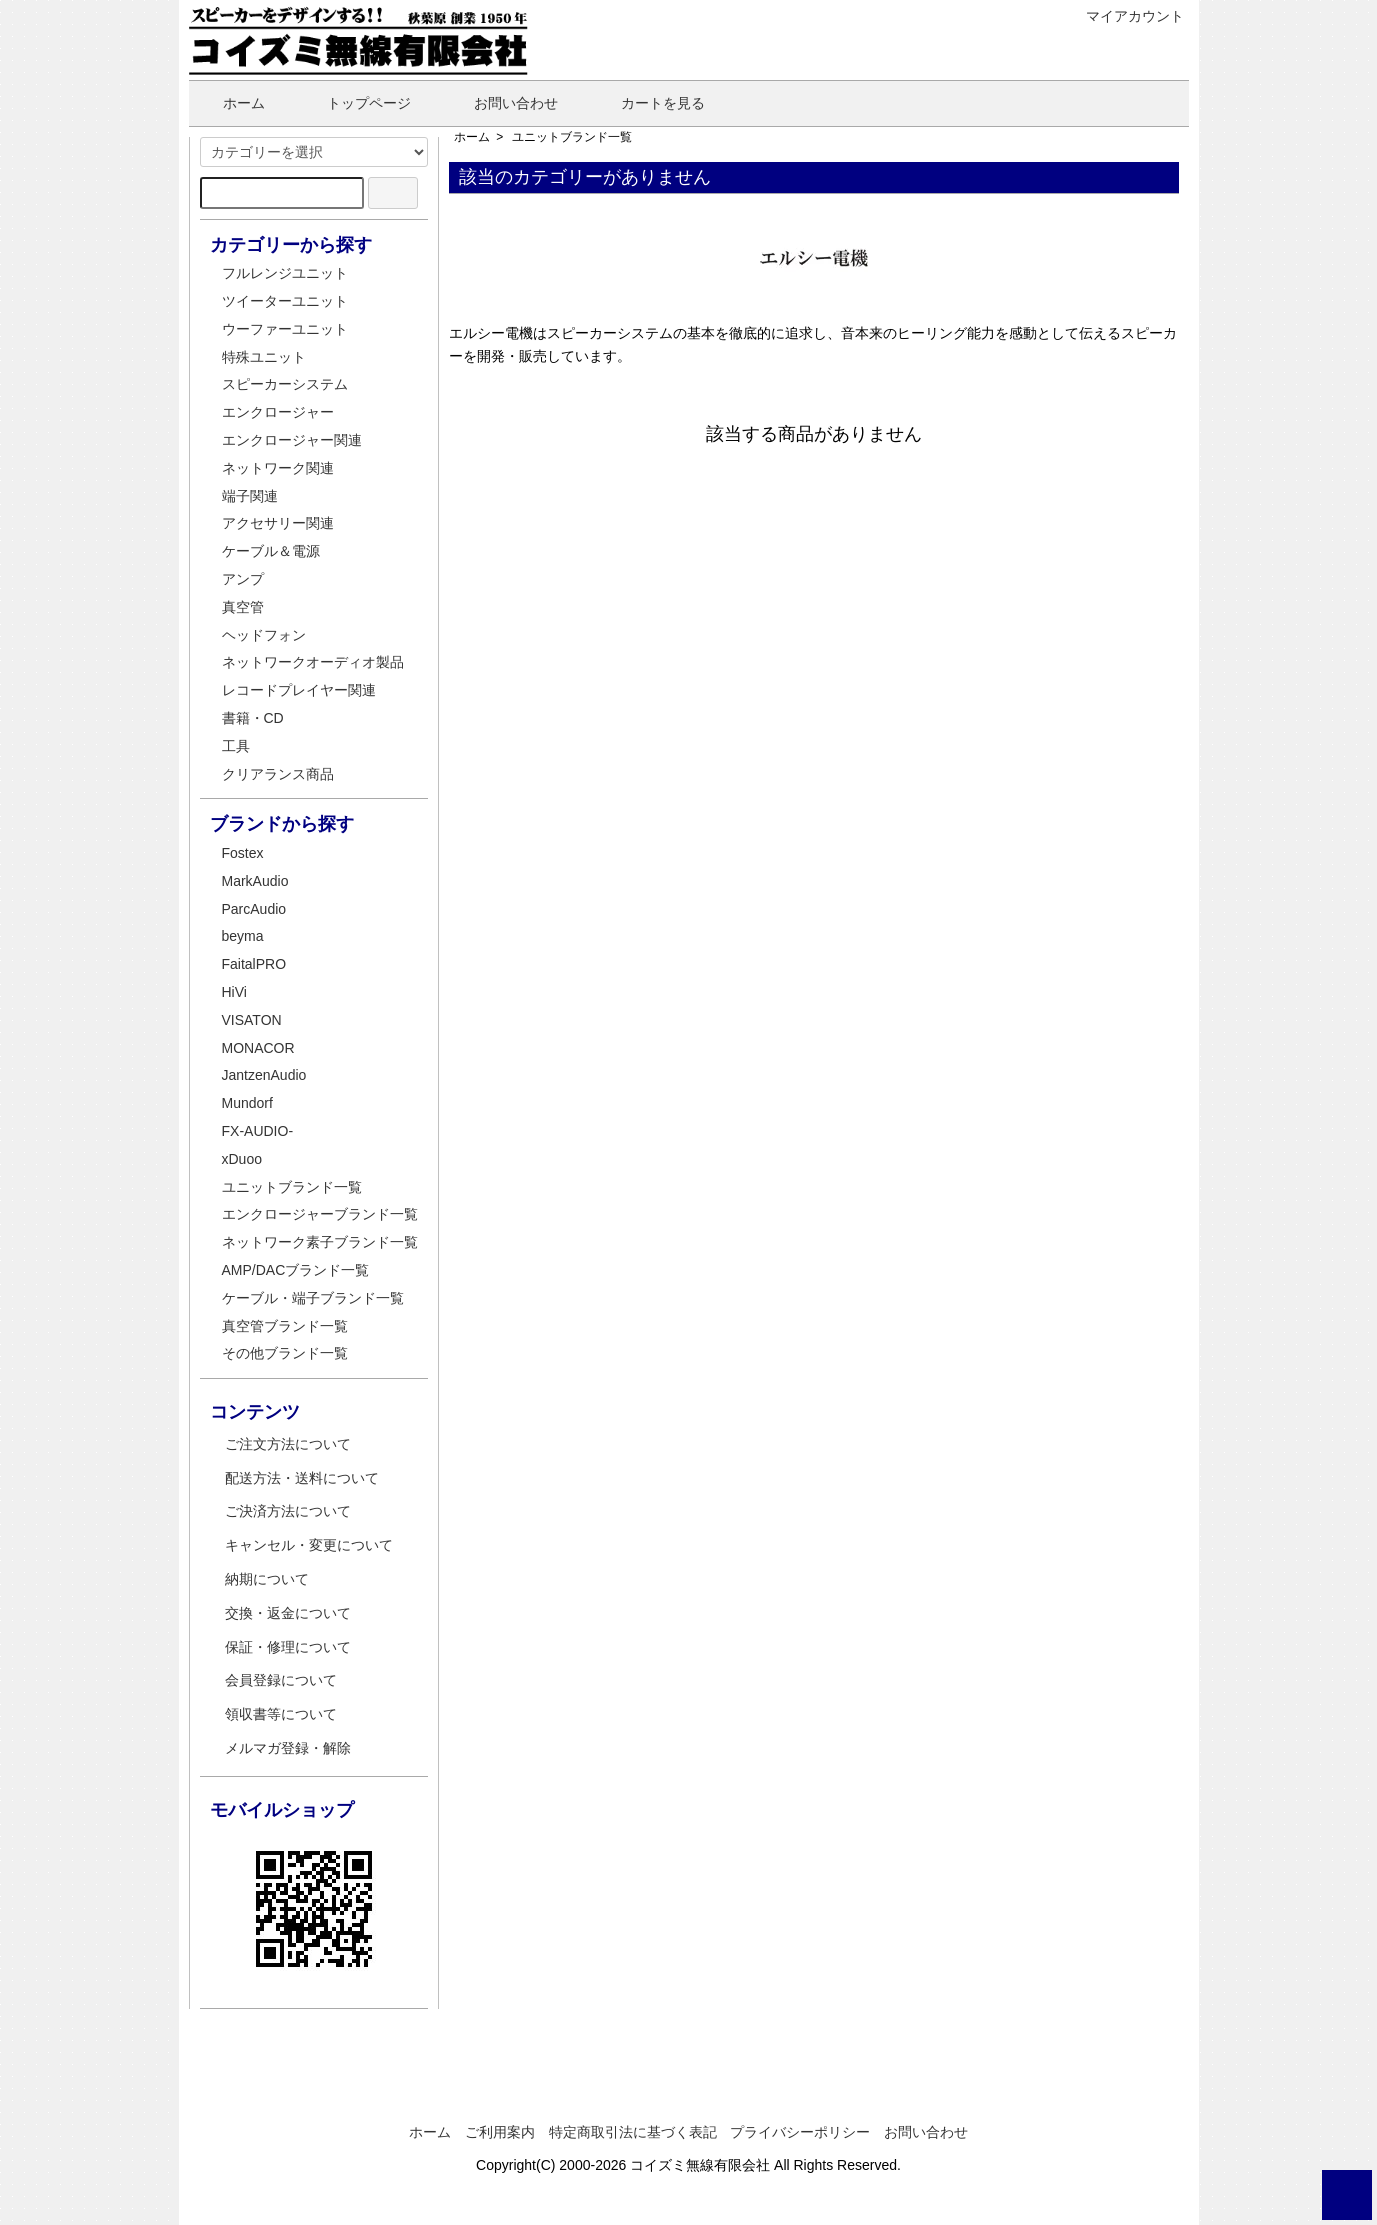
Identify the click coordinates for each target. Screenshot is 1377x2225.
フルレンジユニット (285, 273)
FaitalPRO (254, 964)
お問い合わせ (501, 103)
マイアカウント (1124, 16)
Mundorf (247, 1103)
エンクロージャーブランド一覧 (320, 1214)
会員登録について (281, 1680)
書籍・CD (253, 718)
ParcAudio (254, 909)
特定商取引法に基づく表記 (633, 2132)
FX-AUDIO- (258, 1131)
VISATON (252, 1020)
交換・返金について (288, 1613)
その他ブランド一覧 (285, 1353)
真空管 (243, 607)
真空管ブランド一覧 (285, 1326)
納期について (267, 1579)
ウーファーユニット (285, 329)
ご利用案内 (500, 2132)
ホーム (229, 103)
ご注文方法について (288, 1444)
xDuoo (242, 1159)
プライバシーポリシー (800, 2132)
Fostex (243, 853)
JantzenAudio (264, 1075)
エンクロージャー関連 (292, 440)
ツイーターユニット (285, 301)
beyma (243, 936)
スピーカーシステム (285, 384)
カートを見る (648, 103)
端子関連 (250, 496)
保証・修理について (288, 1647)
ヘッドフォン (264, 635)
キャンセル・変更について (309, 1545)
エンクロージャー (278, 412)
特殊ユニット (264, 357)
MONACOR (258, 1048)
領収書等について (281, 1714)
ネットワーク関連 (278, 468)
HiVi (234, 992)
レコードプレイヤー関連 (299, 690)
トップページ (354, 103)
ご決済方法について (288, 1511)
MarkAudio (255, 881)
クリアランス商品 (278, 774)
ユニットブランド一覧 (572, 137)
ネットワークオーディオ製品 (313, 662)
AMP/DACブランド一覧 (296, 1270)
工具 (236, 746)
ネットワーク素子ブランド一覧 (320, 1242)
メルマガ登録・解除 (288, 1748)
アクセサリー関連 (278, 523)
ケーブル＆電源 (271, 551)
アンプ (243, 579)
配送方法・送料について (302, 1478)
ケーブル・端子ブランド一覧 (313, 1298)
